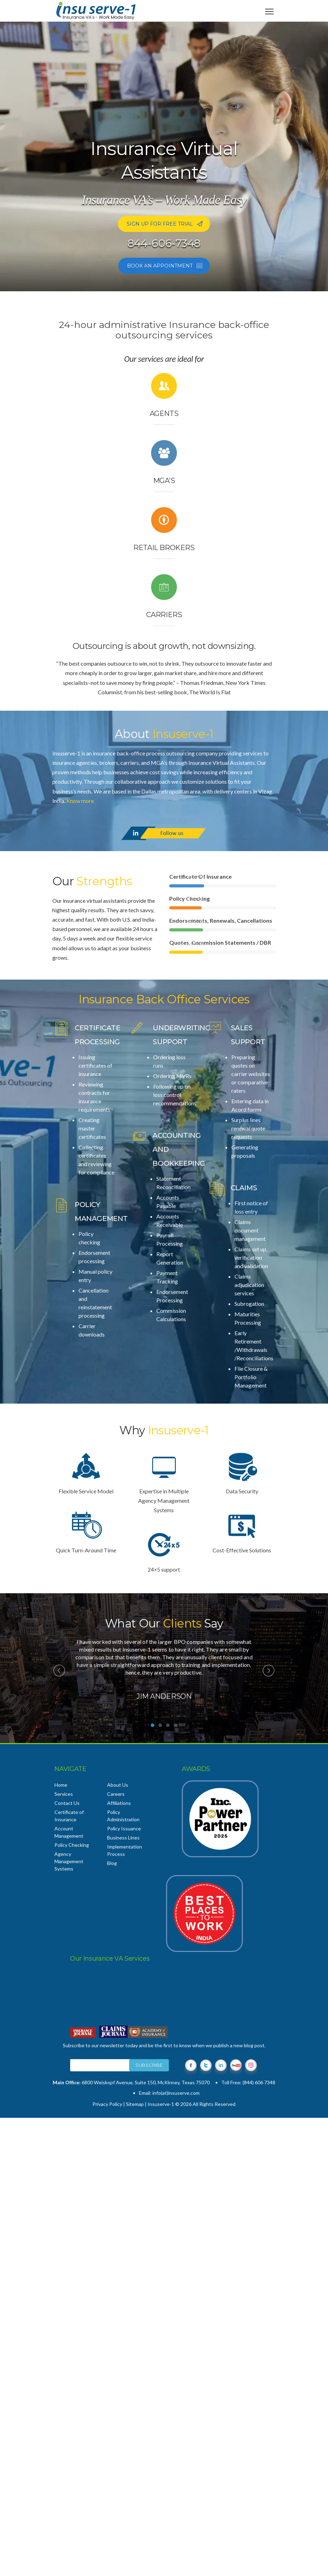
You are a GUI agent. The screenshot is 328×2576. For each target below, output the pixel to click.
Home (60, 1785)
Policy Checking (71, 1845)
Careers (116, 1794)
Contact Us (67, 1803)
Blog (112, 1863)
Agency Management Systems (68, 1861)
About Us (117, 1785)
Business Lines (123, 1837)
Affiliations (119, 1803)
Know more (80, 800)
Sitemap (135, 2104)
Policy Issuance (124, 1828)
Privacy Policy (107, 2104)
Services (63, 1794)
